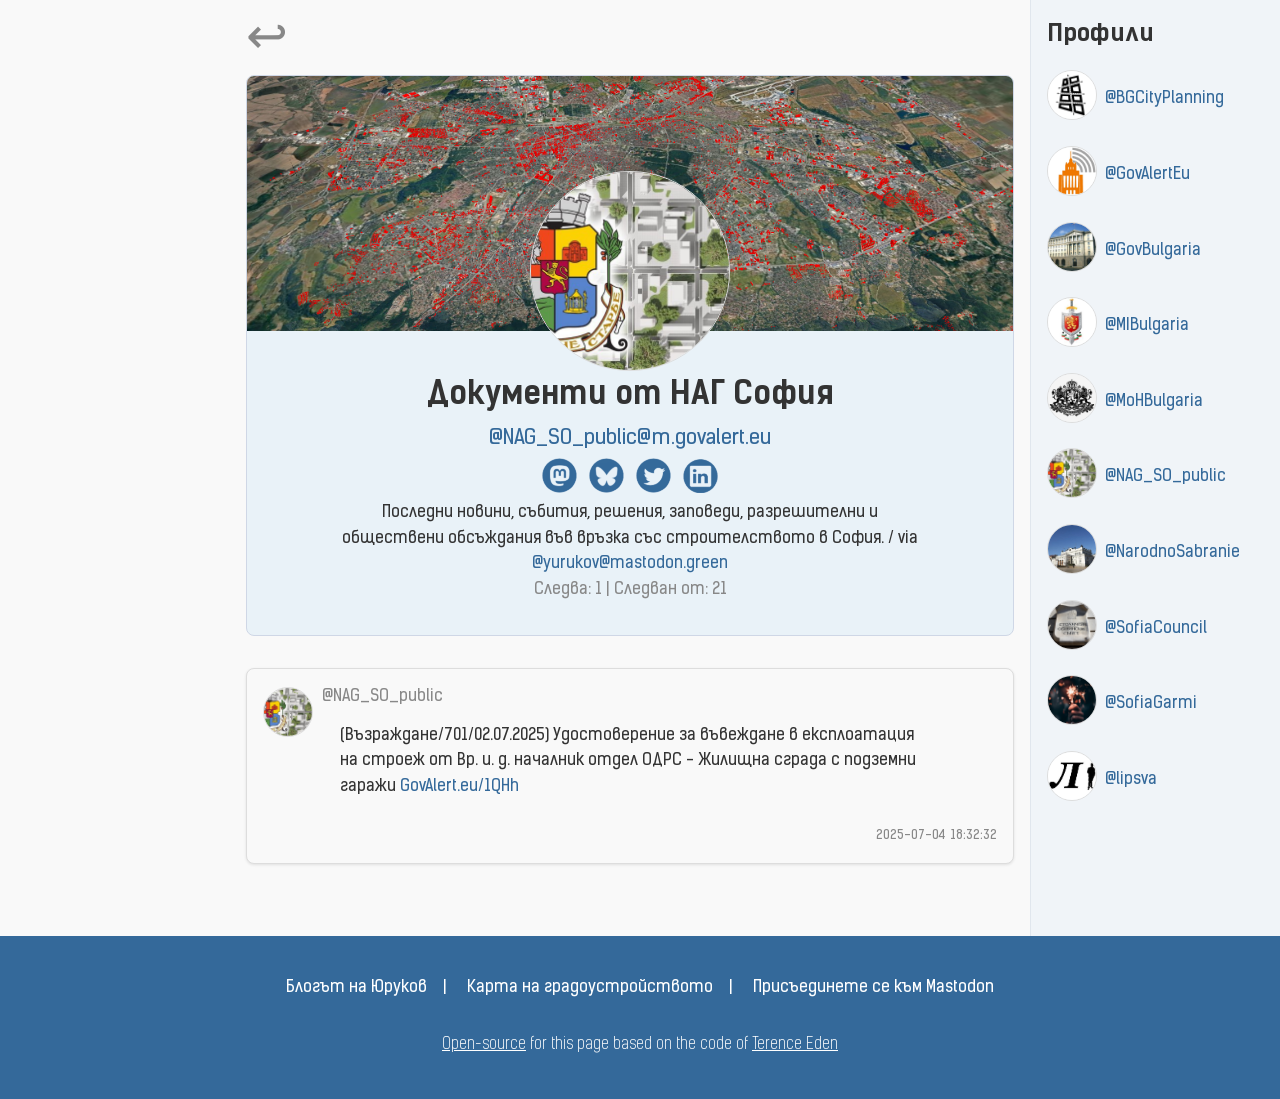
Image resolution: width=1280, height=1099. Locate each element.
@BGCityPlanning (1164, 99)
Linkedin (700, 475)
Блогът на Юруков (356, 988)
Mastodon (559, 475)
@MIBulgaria (1147, 326)
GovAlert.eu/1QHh (459, 787)
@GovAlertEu (1147, 175)
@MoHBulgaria (1154, 402)
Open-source (484, 1045)
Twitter (653, 475)
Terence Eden (795, 1045)
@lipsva (1131, 780)
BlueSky (606, 475)
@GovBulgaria (1153, 251)
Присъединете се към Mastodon (873, 988)
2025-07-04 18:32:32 (936, 835)
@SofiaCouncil (1156, 629)
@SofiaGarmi (1151, 704)
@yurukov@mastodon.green (630, 564)
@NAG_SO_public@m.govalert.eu (630, 438)
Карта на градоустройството (590, 988)
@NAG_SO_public (1165, 477)
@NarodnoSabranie (1172, 553)
